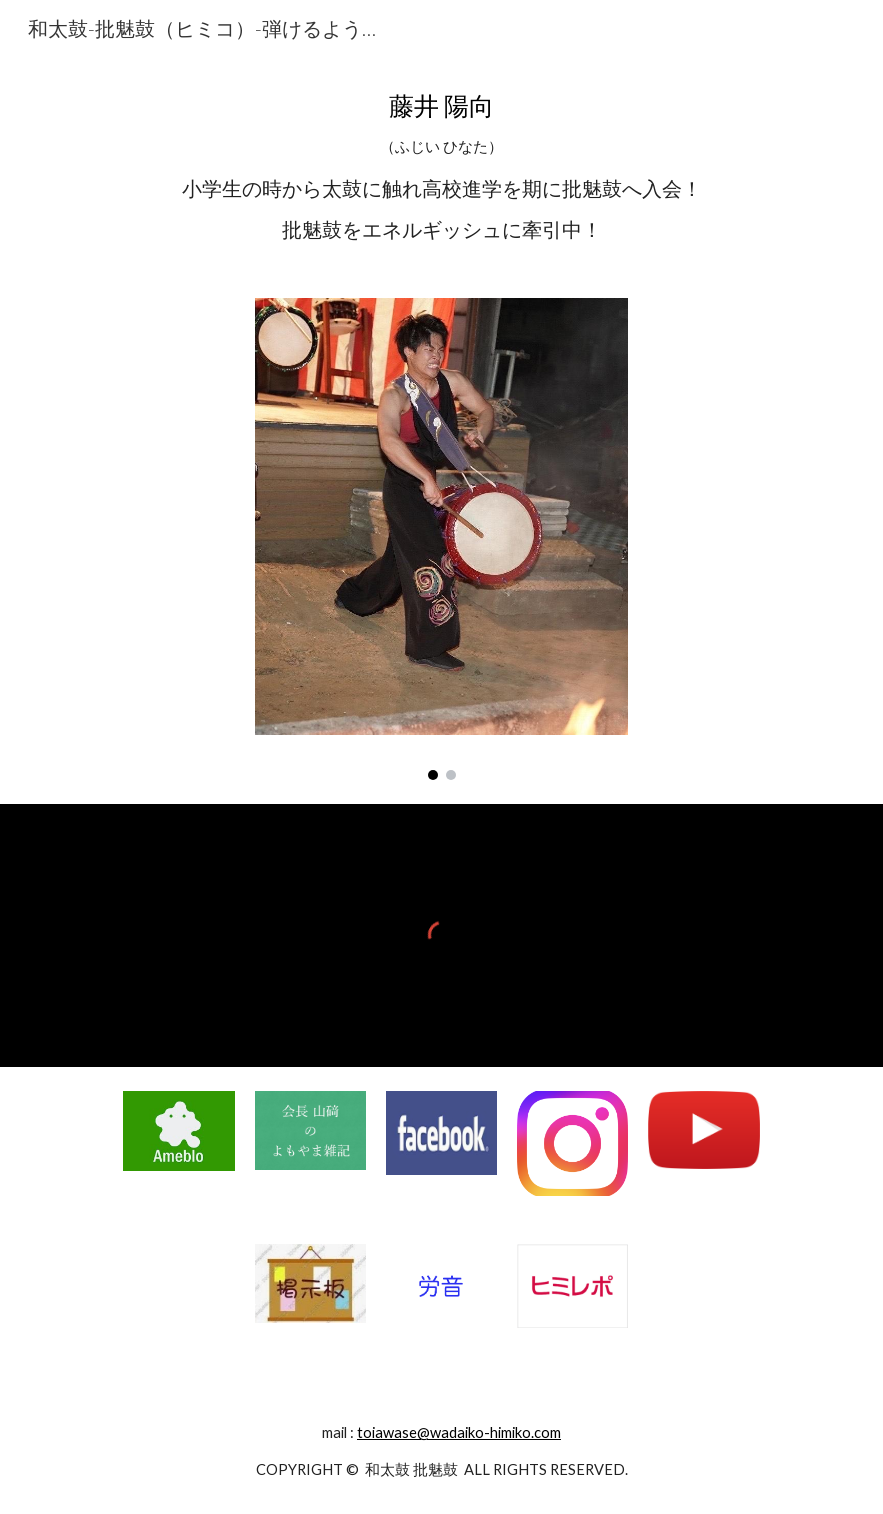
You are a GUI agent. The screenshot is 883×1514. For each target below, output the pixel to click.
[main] (441, 165)
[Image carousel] (442, 539)
